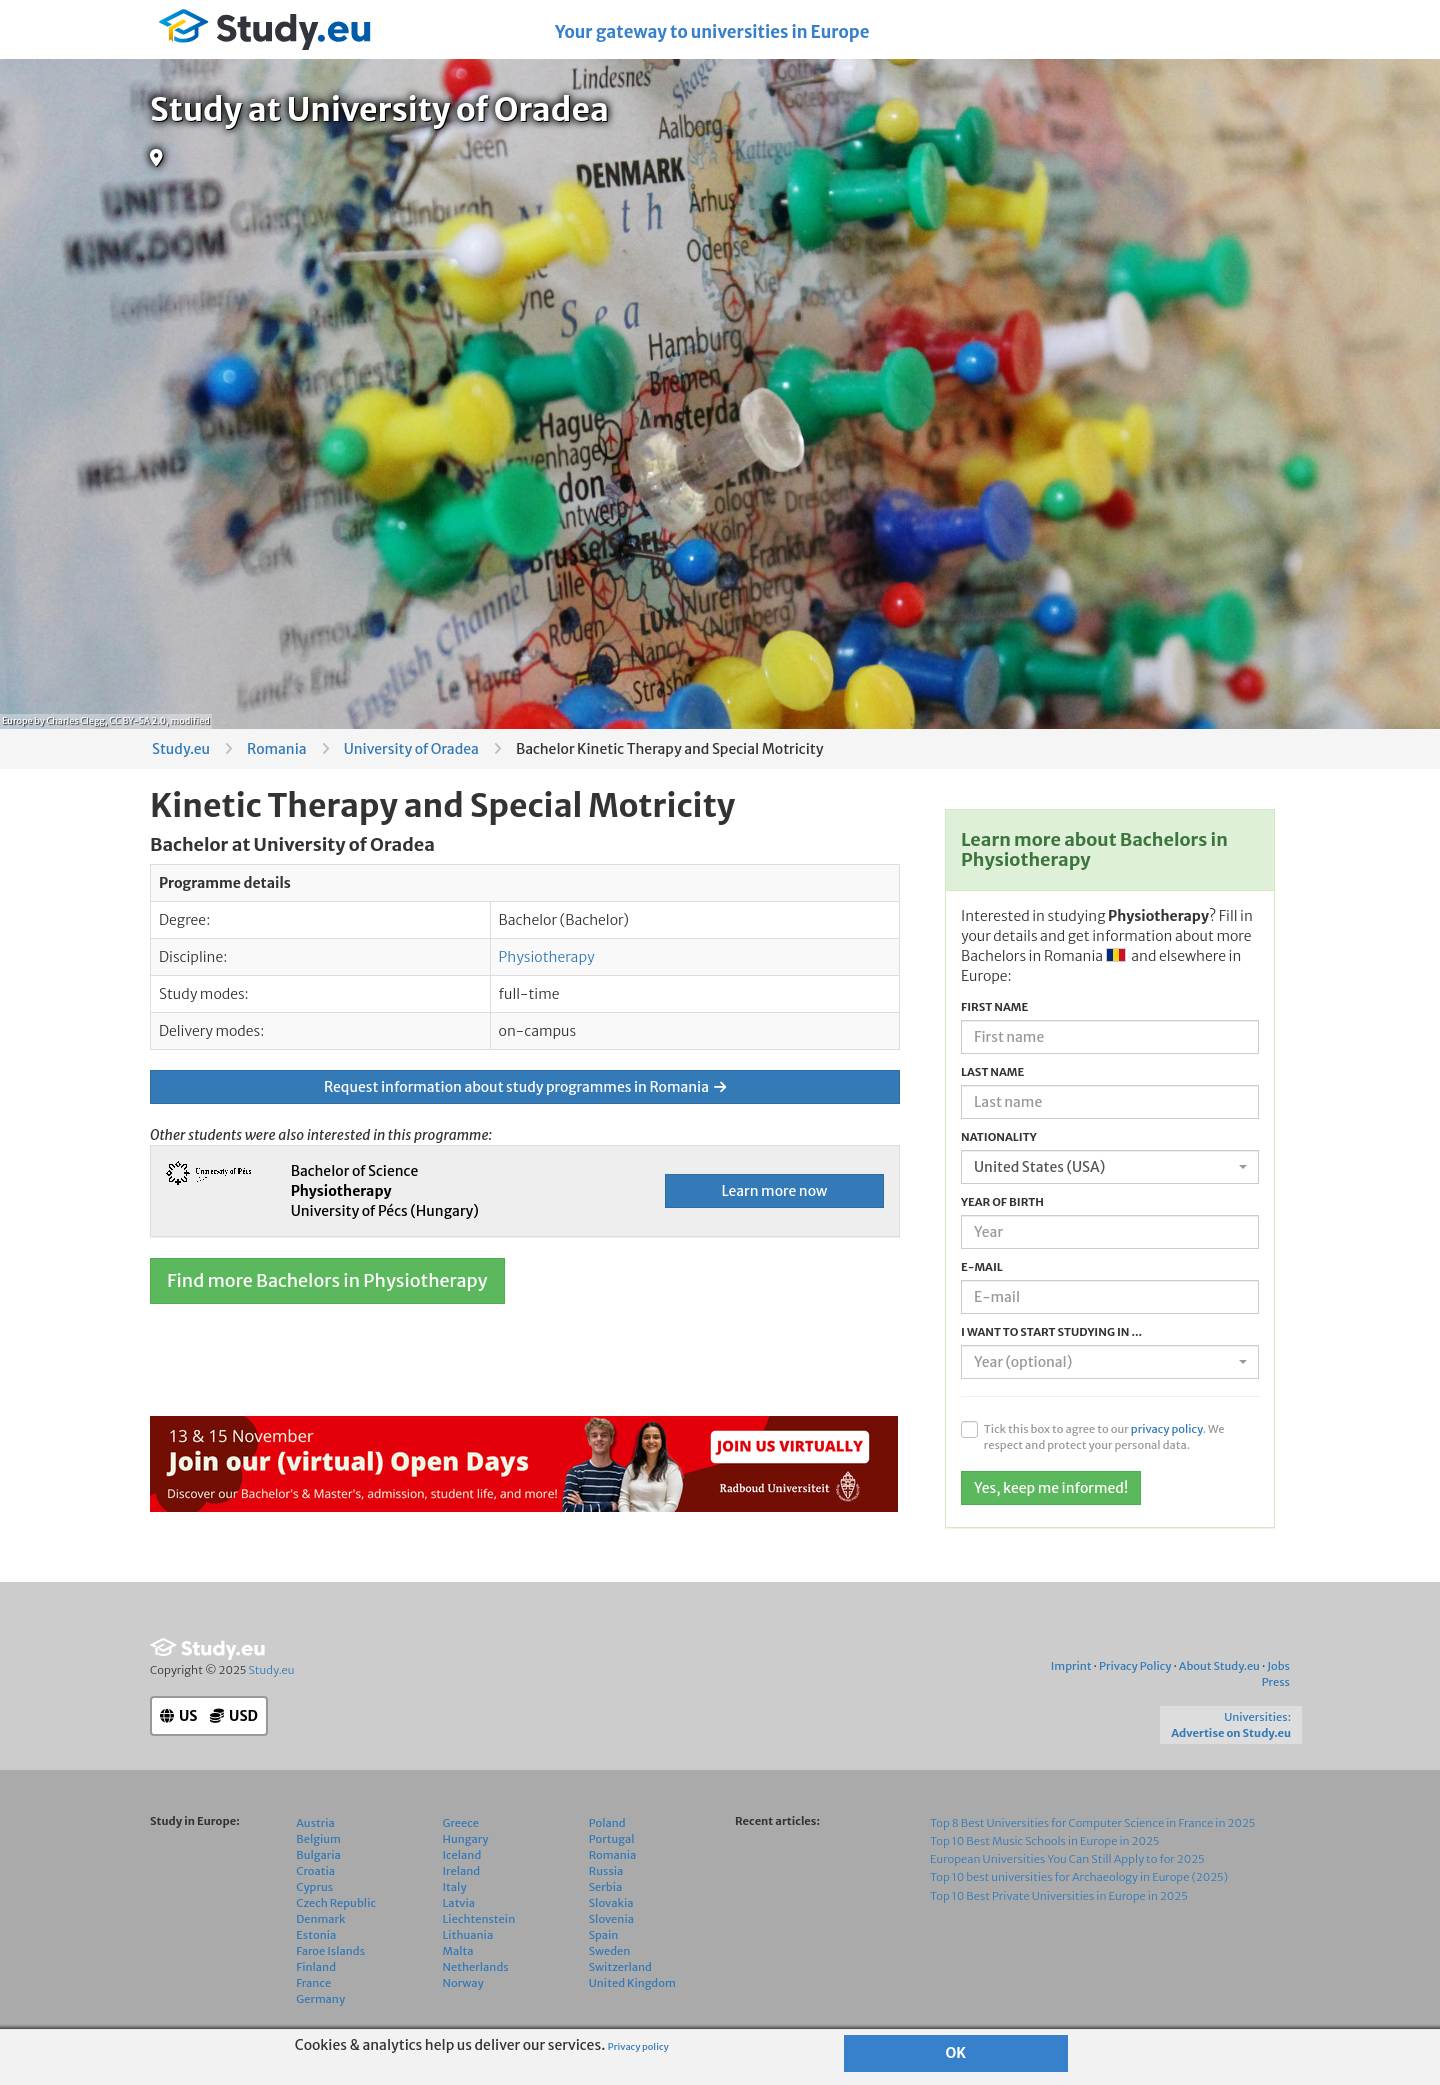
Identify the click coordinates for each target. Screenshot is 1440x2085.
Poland (607, 1823)
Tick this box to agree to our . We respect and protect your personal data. (1104, 1437)
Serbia (606, 1887)
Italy (455, 1887)
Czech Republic (336, 1903)
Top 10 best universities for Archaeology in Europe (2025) (1079, 1877)
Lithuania (468, 1935)
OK (956, 2053)
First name (994, 1007)
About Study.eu (1219, 1666)
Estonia (316, 1935)
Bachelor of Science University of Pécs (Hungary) (385, 1191)
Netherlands (476, 1967)
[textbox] (1104, 1362)
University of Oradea (411, 749)
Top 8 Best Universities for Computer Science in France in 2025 (1092, 1823)
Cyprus (314, 1887)
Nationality (999, 1137)
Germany (320, 1999)
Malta (458, 1951)
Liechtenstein (479, 1919)
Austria (315, 1823)
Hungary (466, 1839)
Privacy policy (638, 2047)
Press (1276, 1682)
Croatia (315, 1871)
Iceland (462, 1855)
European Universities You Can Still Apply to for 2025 (1067, 1859)
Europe (17, 720)
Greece (461, 1823)
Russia (606, 1871)
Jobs (1278, 1666)
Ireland (462, 1871)
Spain (604, 1935)
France (313, 1983)
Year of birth (1002, 1202)
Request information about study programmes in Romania (525, 1087)
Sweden (610, 1951)
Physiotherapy (547, 957)
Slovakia (611, 1903)
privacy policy (1167, 1429)
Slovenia (611, 1919)
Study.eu (181, 749)
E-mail (982, 1267)
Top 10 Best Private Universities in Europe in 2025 (1059, 1896)
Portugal (612, 1839)
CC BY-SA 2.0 (137, 720)
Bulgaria (318, 1855)
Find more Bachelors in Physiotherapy (327, 1280)
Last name (992, 1072)
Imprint (1071, 1666)
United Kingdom (632, 1983)
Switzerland (620, 1967)
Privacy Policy (1135, 1666)
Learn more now (774, 1191)
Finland (316, 1967)
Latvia (459, 1903)
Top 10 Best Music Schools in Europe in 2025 (1044, 1841)
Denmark (320, 1919)
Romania (277, 749)
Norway (463, 1983)
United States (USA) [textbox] (1039, 1167)
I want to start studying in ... (1051, 1332)
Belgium (318, 1839)
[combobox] (1110, 1167)
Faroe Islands (330, 1951)
